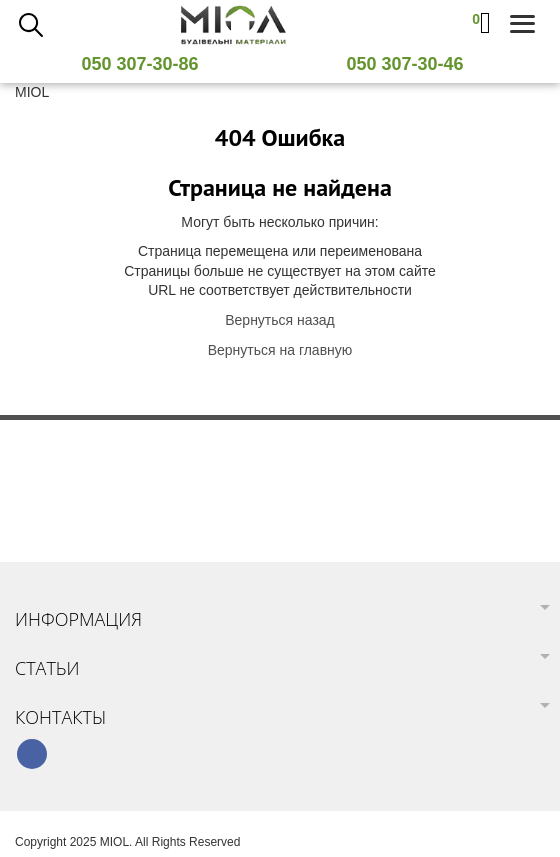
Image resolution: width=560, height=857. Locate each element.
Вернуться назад (280, 320)
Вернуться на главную (280, 350)
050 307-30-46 (412, 64)
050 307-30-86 (147, 64)
